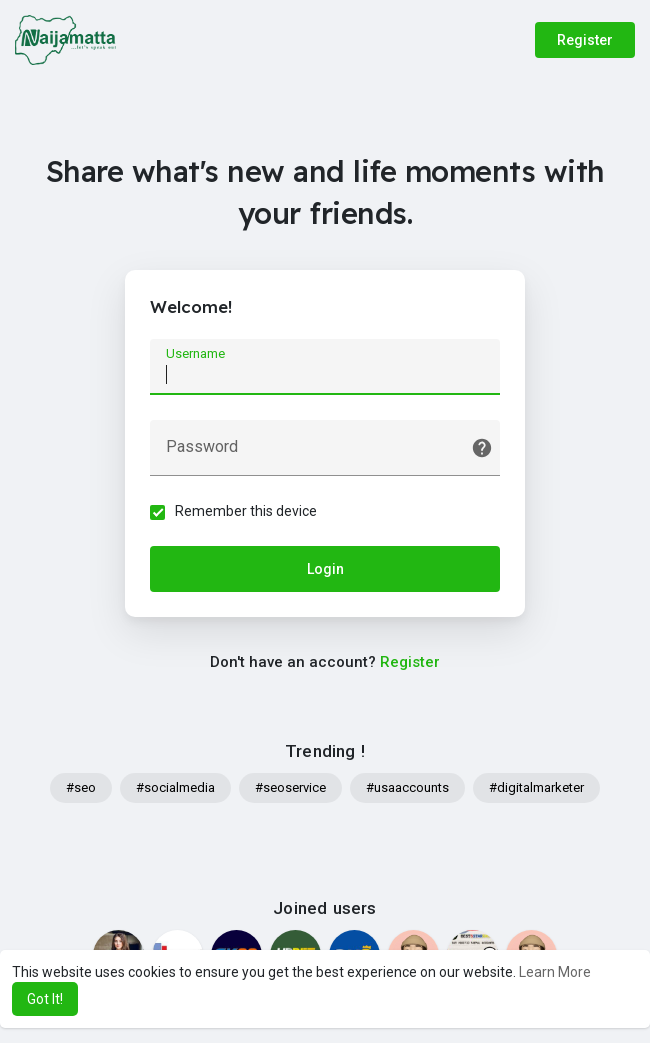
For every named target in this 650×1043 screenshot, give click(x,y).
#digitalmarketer (536, 787)
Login (325, 569)
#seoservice (290, 787)
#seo (81, 787)
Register (585, 40)
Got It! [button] (45, 999)
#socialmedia (175, 787)
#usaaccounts (407, 787)
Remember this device (246, 511)
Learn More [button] (555, 972)
